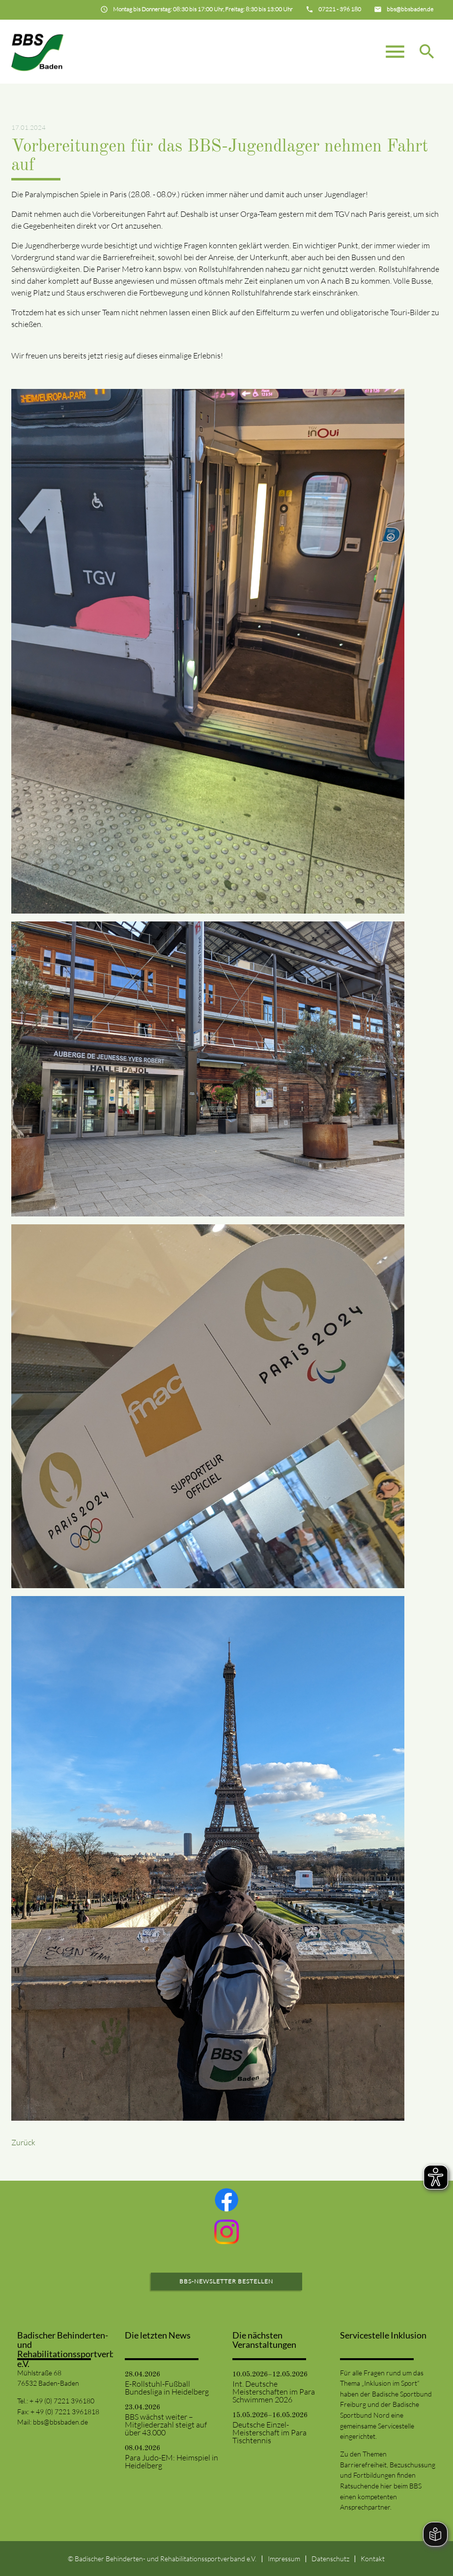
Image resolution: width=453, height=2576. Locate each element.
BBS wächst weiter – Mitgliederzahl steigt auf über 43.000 (166, 2424)
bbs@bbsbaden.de (60, 2422)
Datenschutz (330, 2558)
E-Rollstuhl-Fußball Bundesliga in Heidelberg (167, 2388)
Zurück (23, 2142)
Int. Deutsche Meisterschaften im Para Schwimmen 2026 (273, 2391)
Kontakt (373, 2558)
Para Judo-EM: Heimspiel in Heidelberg (171, 2461)
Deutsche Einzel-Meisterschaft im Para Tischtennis (269, 2432)
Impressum (284, 2558)
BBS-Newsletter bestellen (226, 2281)
